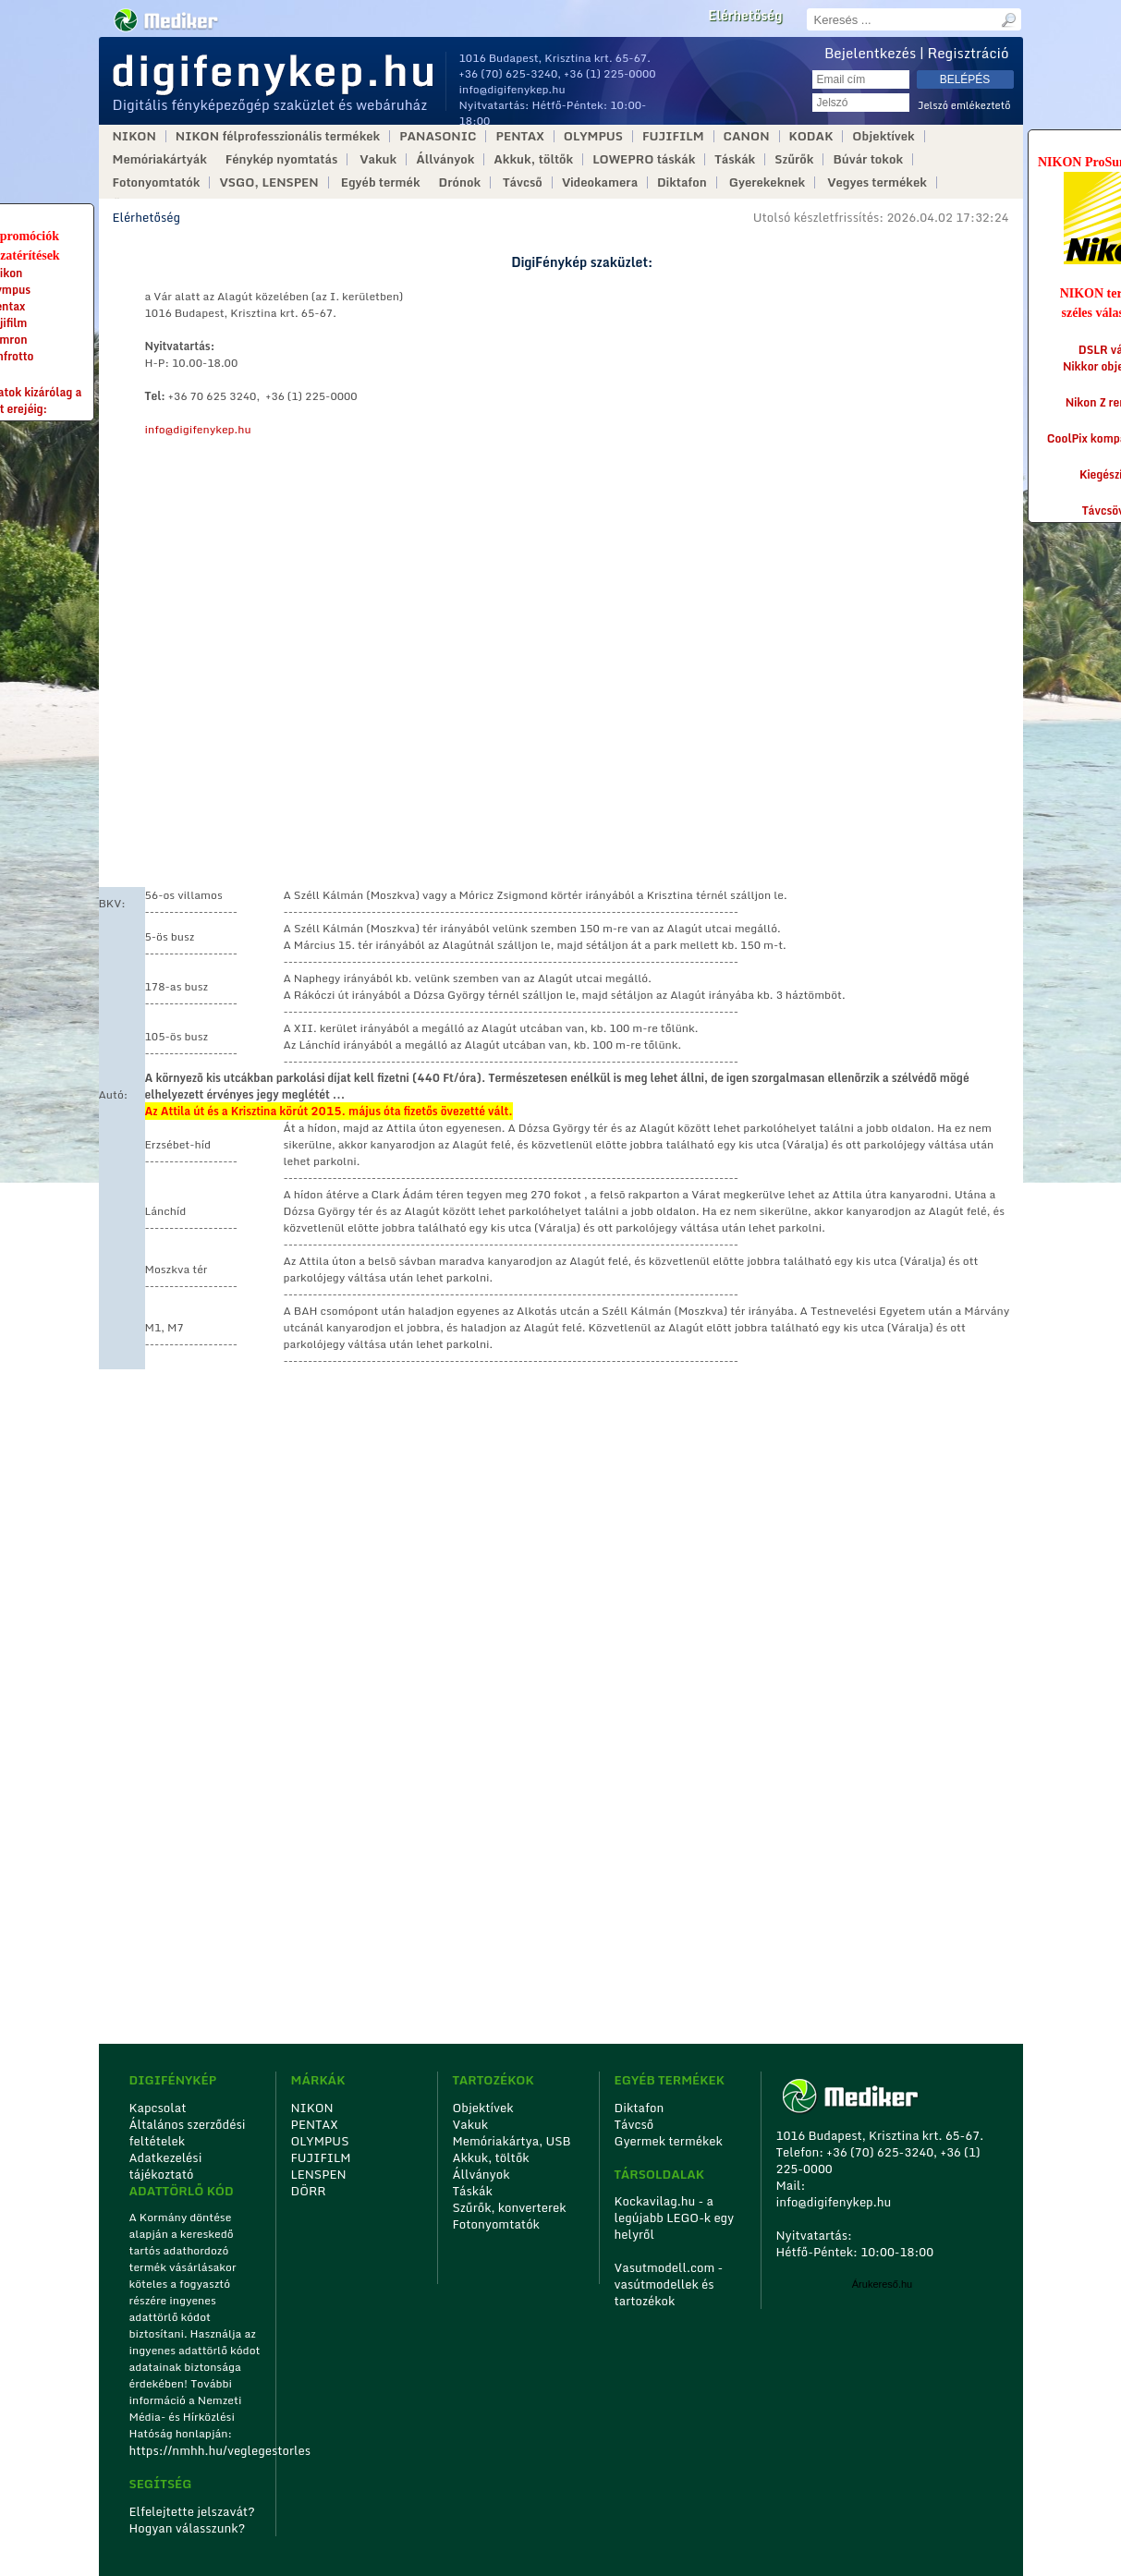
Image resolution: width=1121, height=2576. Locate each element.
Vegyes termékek (877, 182)
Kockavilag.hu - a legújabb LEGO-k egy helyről (675, 2217)
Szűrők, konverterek (510, 2207)
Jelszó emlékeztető (964, 106)
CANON (747, 136)
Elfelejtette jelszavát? (192, 2511)
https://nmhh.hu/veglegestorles (196, 2450)
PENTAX (519, 136)
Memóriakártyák (160, 159)
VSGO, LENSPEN (268, 182)
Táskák (734, 159)
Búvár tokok (868, 159)
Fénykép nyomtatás (281, 159)
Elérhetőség (745, 15)
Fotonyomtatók (157, 182)
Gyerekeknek (767, 182)
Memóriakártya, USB (512, 2140)
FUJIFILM (673, 136)
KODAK (811, 136)
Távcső (522, 182)
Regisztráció (968, 53)
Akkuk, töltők (533, 159)
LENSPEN (319, 2174)
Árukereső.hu (882, 2284)
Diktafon (682, 182)
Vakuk (377, 159)
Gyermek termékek (669, 2140)
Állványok (445, 159)
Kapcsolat (158, 2107)
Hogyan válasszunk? (187, 2528)
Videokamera (600, 182)
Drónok (460, 182)
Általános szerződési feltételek (187, 2132)
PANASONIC (437, 136)
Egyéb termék (380, 182)
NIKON (134, 136)
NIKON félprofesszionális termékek (278, 136)
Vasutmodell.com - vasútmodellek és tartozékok (669, 2284)
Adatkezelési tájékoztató (165, 2165)
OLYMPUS (593, 136)
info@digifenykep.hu (512, 89)
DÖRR (308, 2190)
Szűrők (793, 159)
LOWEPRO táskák (643, 159)
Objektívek (883, 136)
